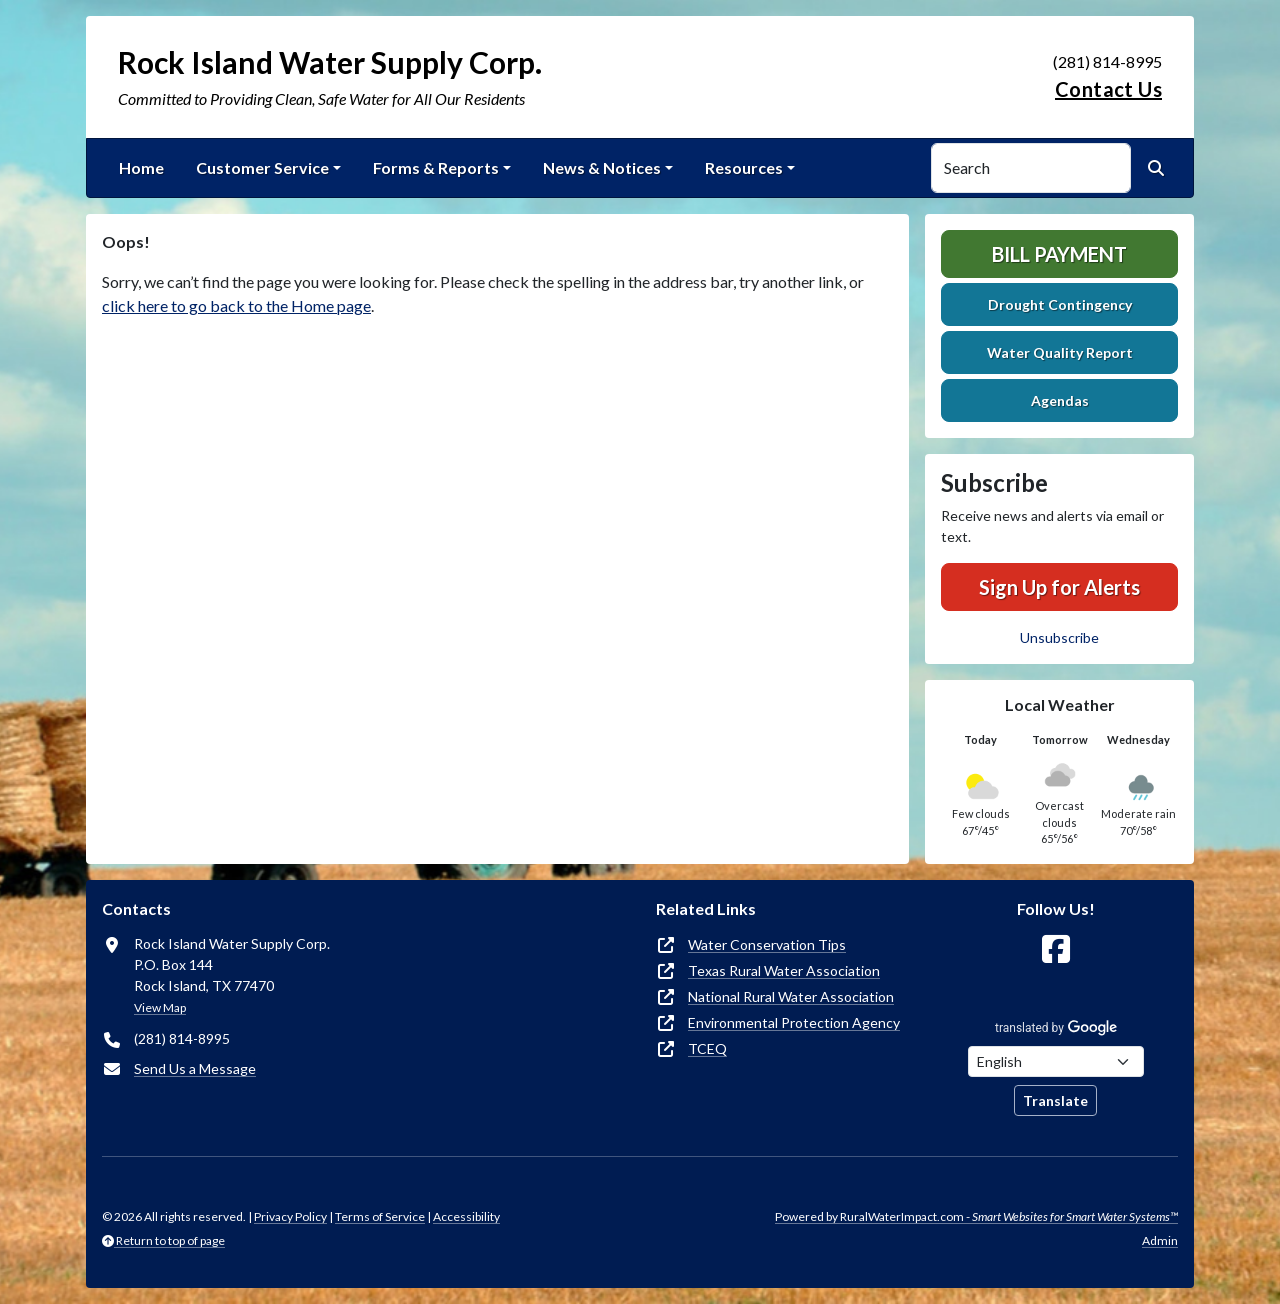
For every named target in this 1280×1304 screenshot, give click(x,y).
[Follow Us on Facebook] (1056, 949)
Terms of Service (380, 1216)
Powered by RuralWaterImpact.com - (976, 1216)
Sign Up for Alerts (1059, 587)
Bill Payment (1059, 254)
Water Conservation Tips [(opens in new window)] (767, 944)
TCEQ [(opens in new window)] (707, 1048)
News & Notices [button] (602, 167)
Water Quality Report (1060, 352)
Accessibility (466, 1216)
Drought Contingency (1060, 304)
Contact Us (1108, 89)
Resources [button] (744, 167)
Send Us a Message (195, 1068)
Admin (1160, 1240)
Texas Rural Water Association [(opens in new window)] (784, 970)
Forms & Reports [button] (436, 167)
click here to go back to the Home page (236, 305)
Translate (1055, 1100)
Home (141, 167)
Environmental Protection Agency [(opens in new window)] (794, 1022)
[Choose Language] (1056, 1061)
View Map (160, 1007)
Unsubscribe (1059, 637)
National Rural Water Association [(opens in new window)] (791, 996)
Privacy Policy (290, 1216)
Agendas (1060, 400)
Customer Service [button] (262, 167)
